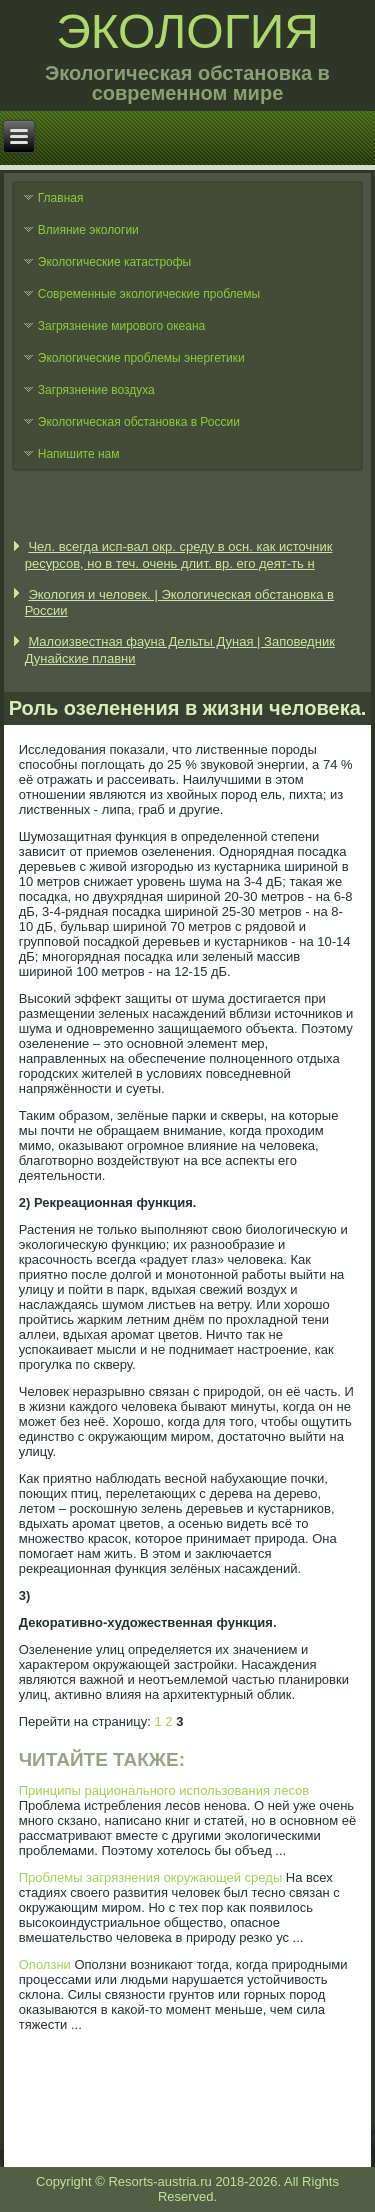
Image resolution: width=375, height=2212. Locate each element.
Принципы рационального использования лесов (164, 1790)
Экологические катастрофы (115, 262)
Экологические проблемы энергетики (141, 358)
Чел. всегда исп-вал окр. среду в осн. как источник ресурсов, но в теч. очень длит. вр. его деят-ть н (179, 554)
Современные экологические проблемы (149, 294)
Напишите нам (79, 454)
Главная (61, 198)
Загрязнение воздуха (96, 390)
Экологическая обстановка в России (139, 422)
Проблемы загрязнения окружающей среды (150, 1877)
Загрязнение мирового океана (122, 326)
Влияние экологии (88, 230)
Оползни (45, 1964)
